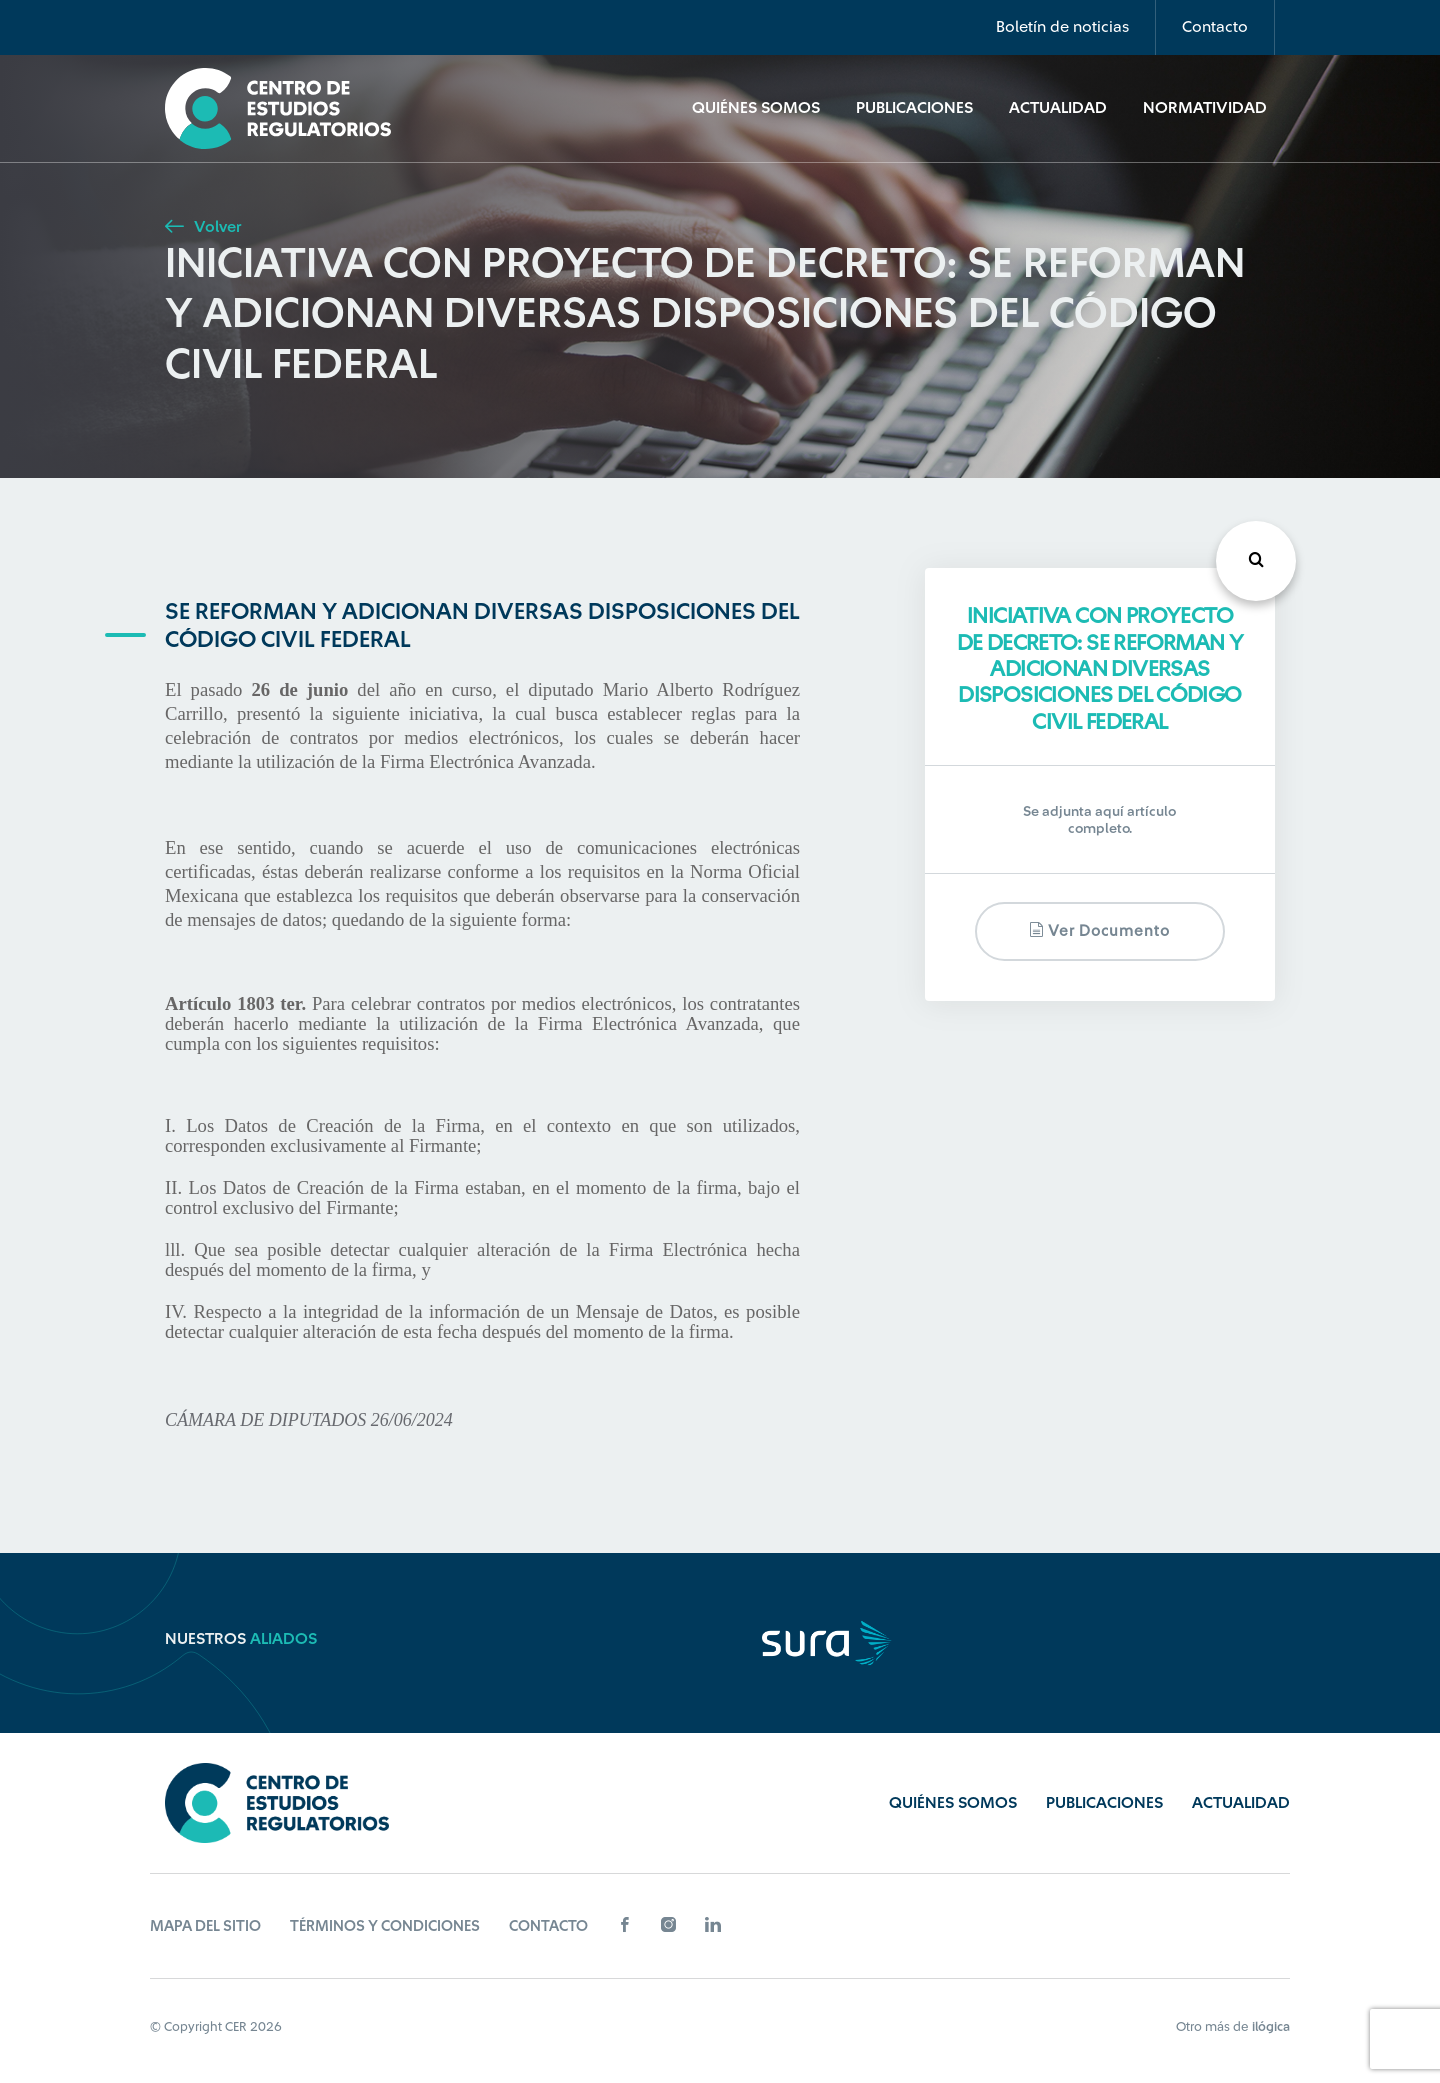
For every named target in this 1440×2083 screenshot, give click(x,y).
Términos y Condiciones (385, 1926)
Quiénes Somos (756, 108)
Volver (203, 227)
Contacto (1215, 27)
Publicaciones (914, 108)
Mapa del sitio (205, 1926)
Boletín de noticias (1062, 27)
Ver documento (1099, 930)
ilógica (1271, 2026)
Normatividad (1205, 108)
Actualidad (1058, 108)
